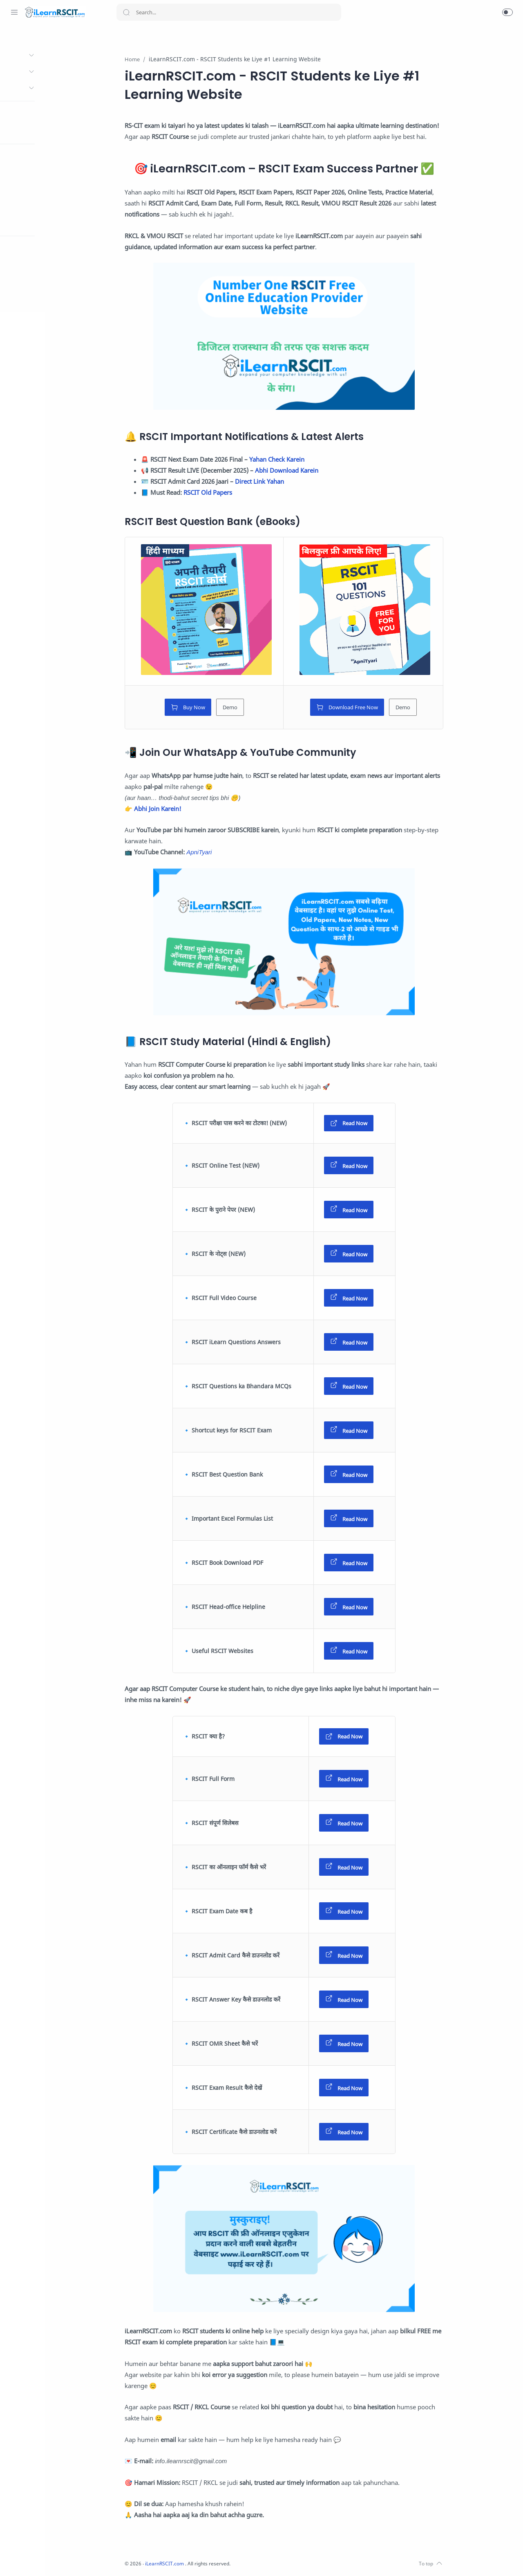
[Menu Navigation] (14, 12)
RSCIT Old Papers (238, 493)
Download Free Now (377, 707)
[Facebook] (26, 2560)
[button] (507, 12)
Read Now (379, 1123)
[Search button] (126, 12)
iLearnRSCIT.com (197, 2563)
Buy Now (218, 707)
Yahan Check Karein (307, 460)
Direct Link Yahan (290, 482)
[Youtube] (63, 2560)
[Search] (228, 12)
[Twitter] (51, 2560)
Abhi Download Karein (317, 471)
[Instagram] (39, 2560)
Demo (260, 707)
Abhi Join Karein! (188, 809)
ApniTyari (229, 852)
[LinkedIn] (76, 2560)
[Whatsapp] (14, 2560)
